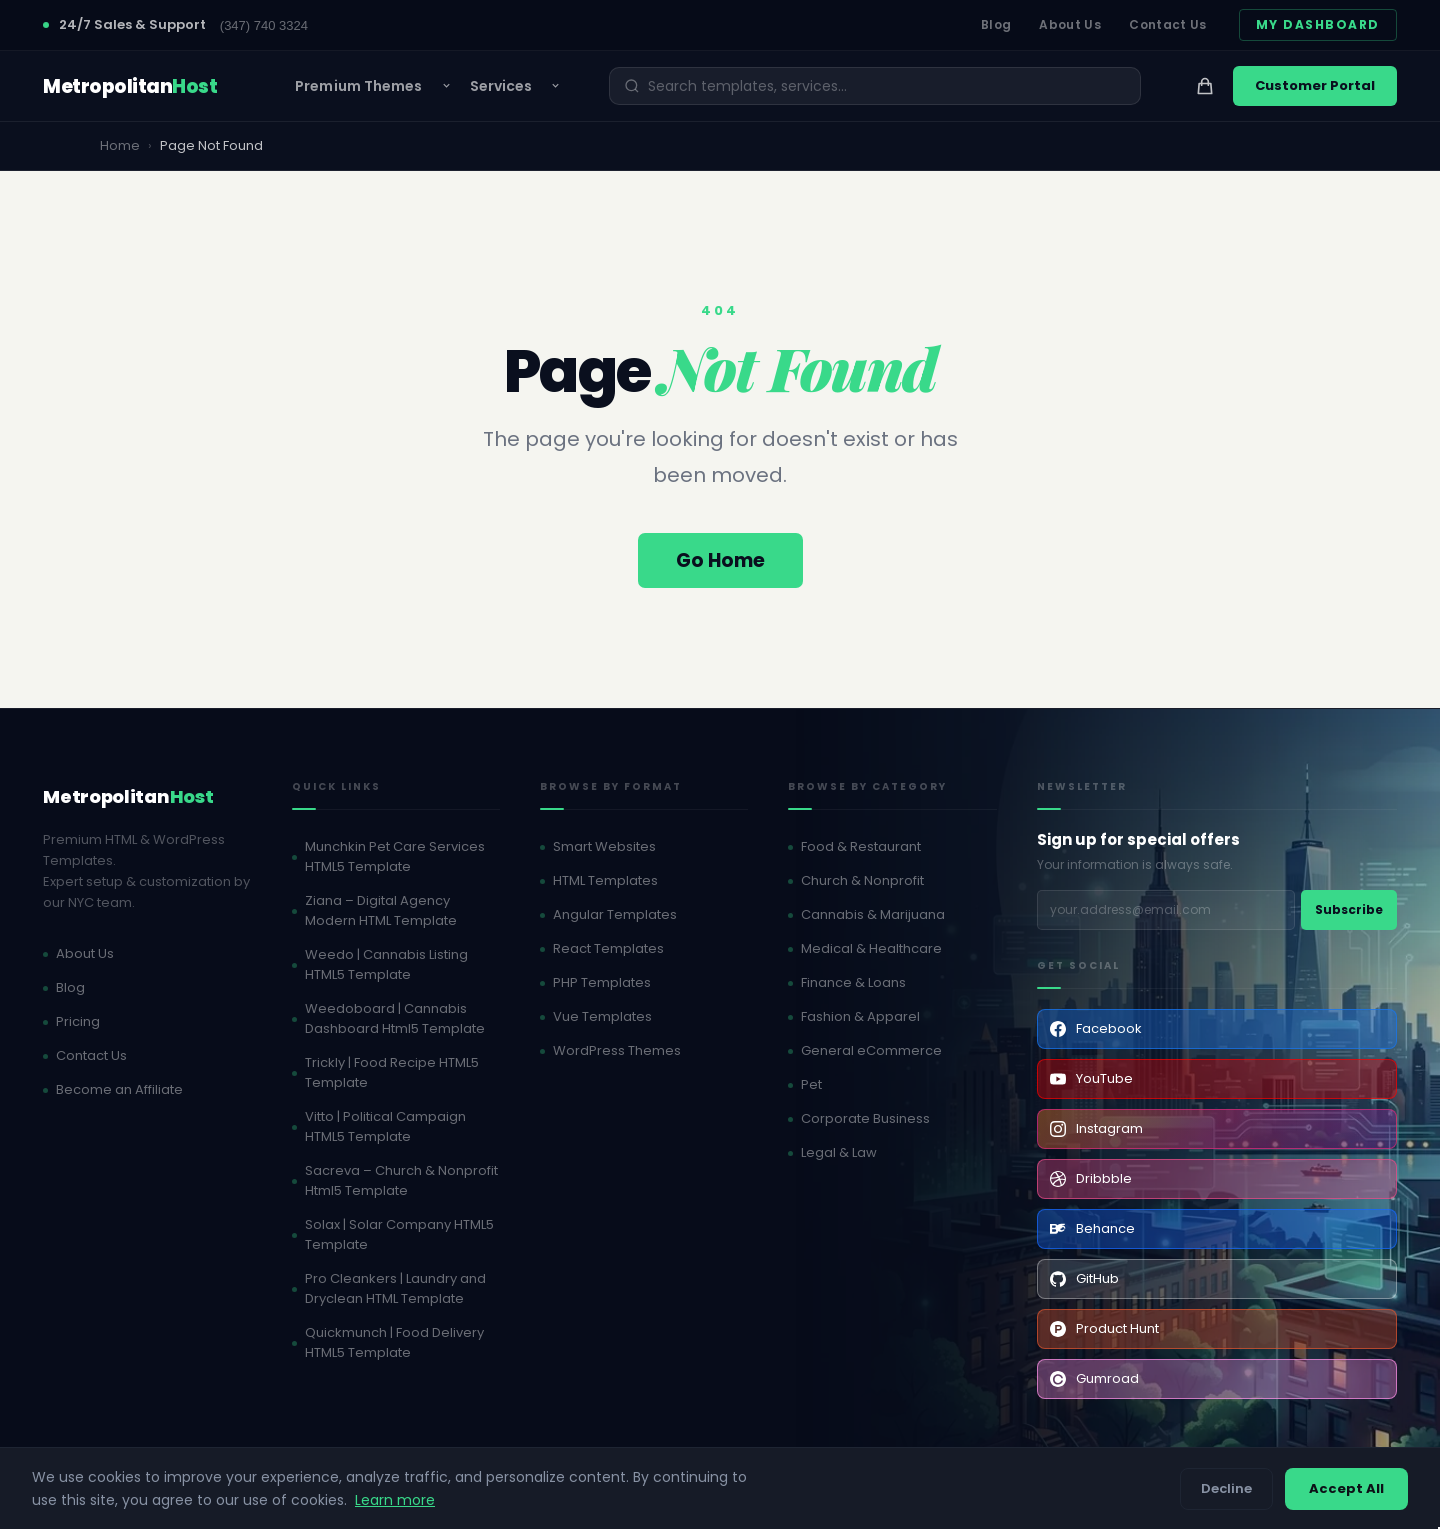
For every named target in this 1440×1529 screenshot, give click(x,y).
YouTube (1091, 1078)
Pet (811, 1084)
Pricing (78, 1021)
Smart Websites (604, 846)
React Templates (608, 948)
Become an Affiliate (119, 1089)
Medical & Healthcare (871, 948)
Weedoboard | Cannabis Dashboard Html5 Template (395, 1018)
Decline (1226, 1488)
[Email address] (1166, 910)
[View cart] (1205, 86)
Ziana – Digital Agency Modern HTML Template (381, 910)
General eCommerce (871, 1050)
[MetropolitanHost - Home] (130, 86)
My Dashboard (1318, 24)
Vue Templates (602, 1016)
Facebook (1096, 1028)
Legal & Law (839, 1152)
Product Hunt (1104, 1328)
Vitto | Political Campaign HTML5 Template (385, 1126)
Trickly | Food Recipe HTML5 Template (392, 1072)
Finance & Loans (853, 982)
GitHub (1084, 1278)
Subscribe (1349, 909)
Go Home (720, 560)
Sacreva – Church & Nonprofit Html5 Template (401, 1180)
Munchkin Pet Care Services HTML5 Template (395, 856)
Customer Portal (1315, 85)
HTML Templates (605, 880)
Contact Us (1168, 24)
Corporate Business (865, 1118)
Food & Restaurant (861, 846)
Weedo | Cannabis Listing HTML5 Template (386, 964)
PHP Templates (602, 982)
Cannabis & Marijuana (873, 914)
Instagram (1096, 1128)
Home (120, 145)
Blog (996, 24)
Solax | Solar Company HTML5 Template (399, 1234)
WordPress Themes (617, 1050)
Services (501, 86)
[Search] (886, 86)
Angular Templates (615, 914)
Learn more (395, 1500)
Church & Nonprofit (862, 880)
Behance (1092, 1228)
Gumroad (1094, 1378)
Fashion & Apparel (860, 1016)
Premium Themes (358, 86)
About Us (1070, 24)
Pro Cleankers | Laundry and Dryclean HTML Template (395, 1288)
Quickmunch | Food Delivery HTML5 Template (394, 1342)
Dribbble (1091, 1178)
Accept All (1346, 1488)
